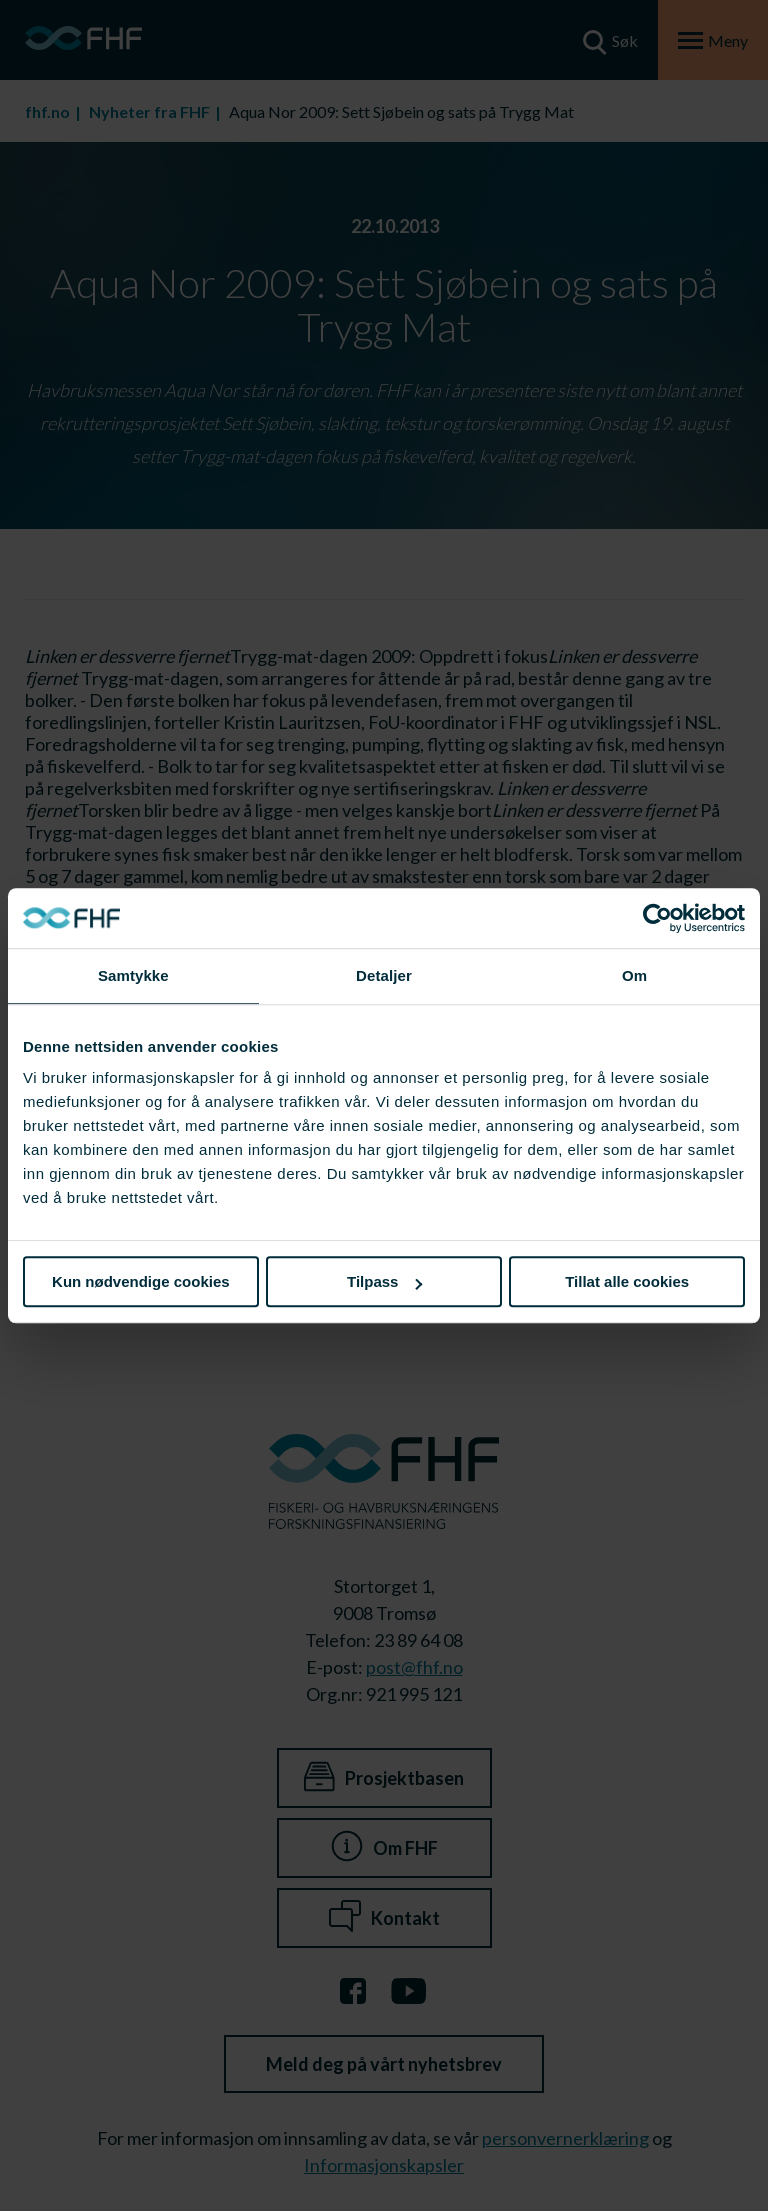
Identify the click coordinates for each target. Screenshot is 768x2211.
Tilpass (384, 1281)
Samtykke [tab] (133, 975)
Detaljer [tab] (384, 975)
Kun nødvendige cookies (141, 1281)
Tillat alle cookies (627, 1281)
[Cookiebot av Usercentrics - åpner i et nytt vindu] (657, 918)
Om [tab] (634, 975)
